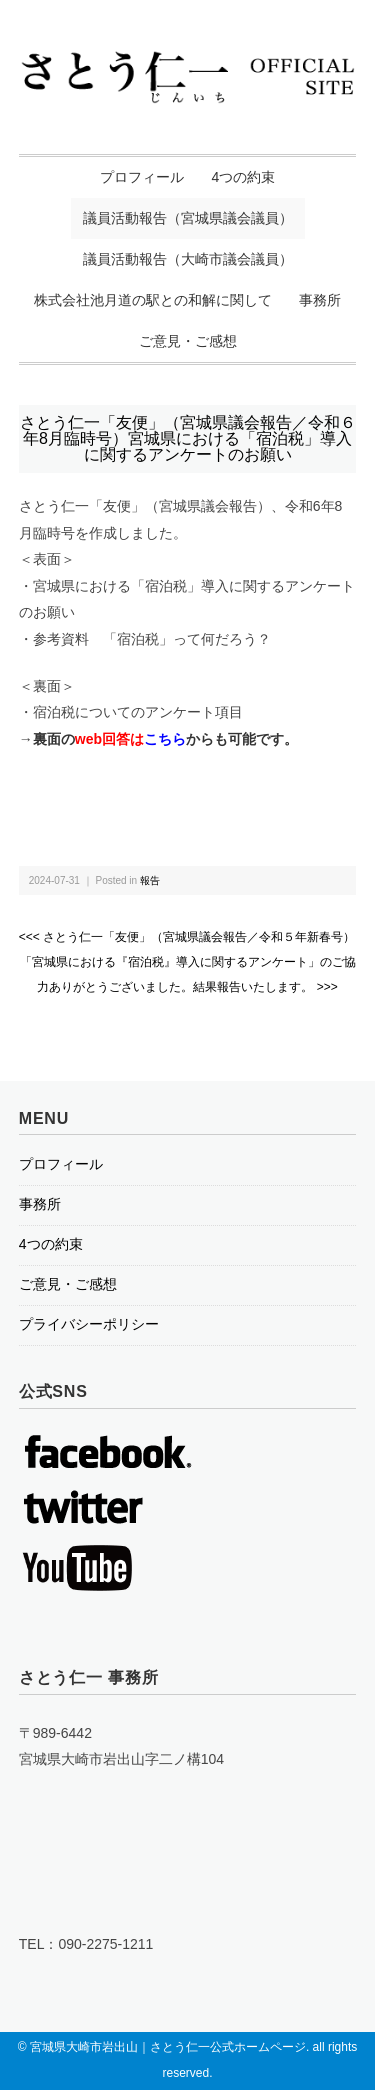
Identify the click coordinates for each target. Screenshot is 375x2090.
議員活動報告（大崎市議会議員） (188, 259)
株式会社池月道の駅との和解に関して (153, 300)
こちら (165, 739)
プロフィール (142, 177)
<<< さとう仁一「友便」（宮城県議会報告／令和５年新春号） (187, 937)
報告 (150, 880)
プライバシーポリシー (89, 1324)
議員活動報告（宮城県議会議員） (188, 218)
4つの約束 (244, 177)
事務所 (320, 300)
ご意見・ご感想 (188, 341)
